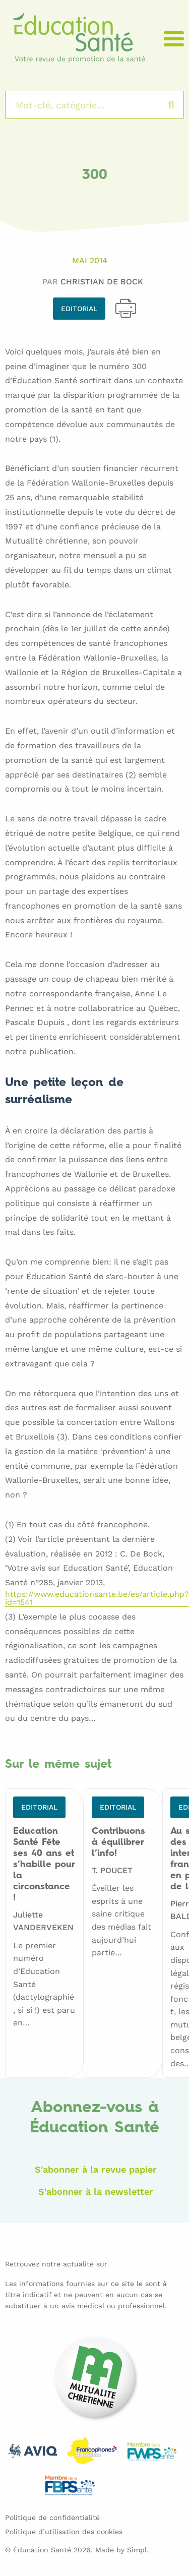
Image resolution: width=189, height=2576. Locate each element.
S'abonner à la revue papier (96, 2169)
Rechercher (181, 105)
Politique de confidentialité (52, 2517)
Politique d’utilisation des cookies (63, 2532)
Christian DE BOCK (101, 281)
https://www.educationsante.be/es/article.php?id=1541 (97, 1598)
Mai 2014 (89, 260)
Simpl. (138, 2550)
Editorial (79, 309)
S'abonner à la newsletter (95, 2191)
